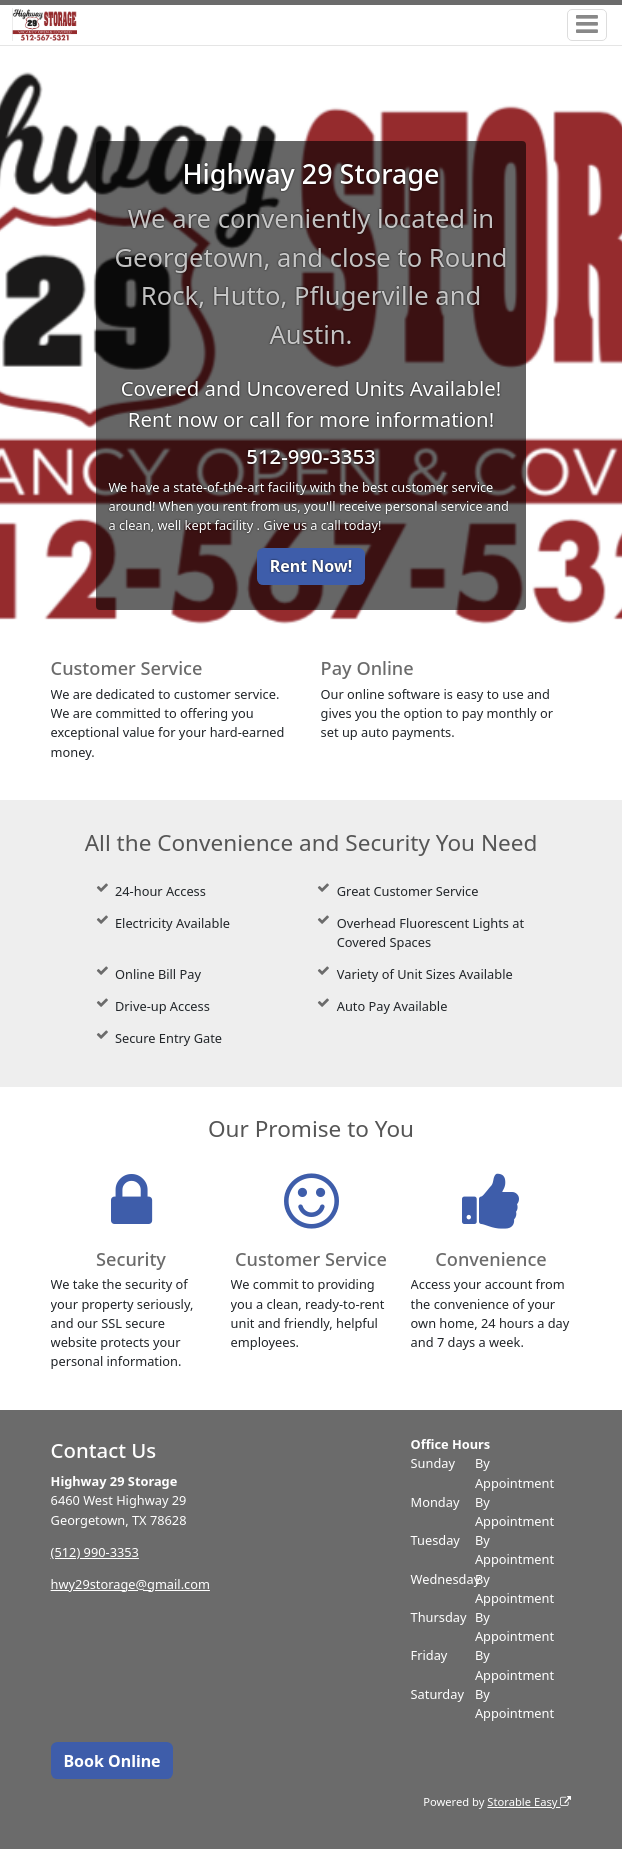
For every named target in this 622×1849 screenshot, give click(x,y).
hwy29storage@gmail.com (130, 1584)
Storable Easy (529, 1801)
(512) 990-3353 (95, 1552)
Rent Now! (311, 566)
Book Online (111, 1761)
